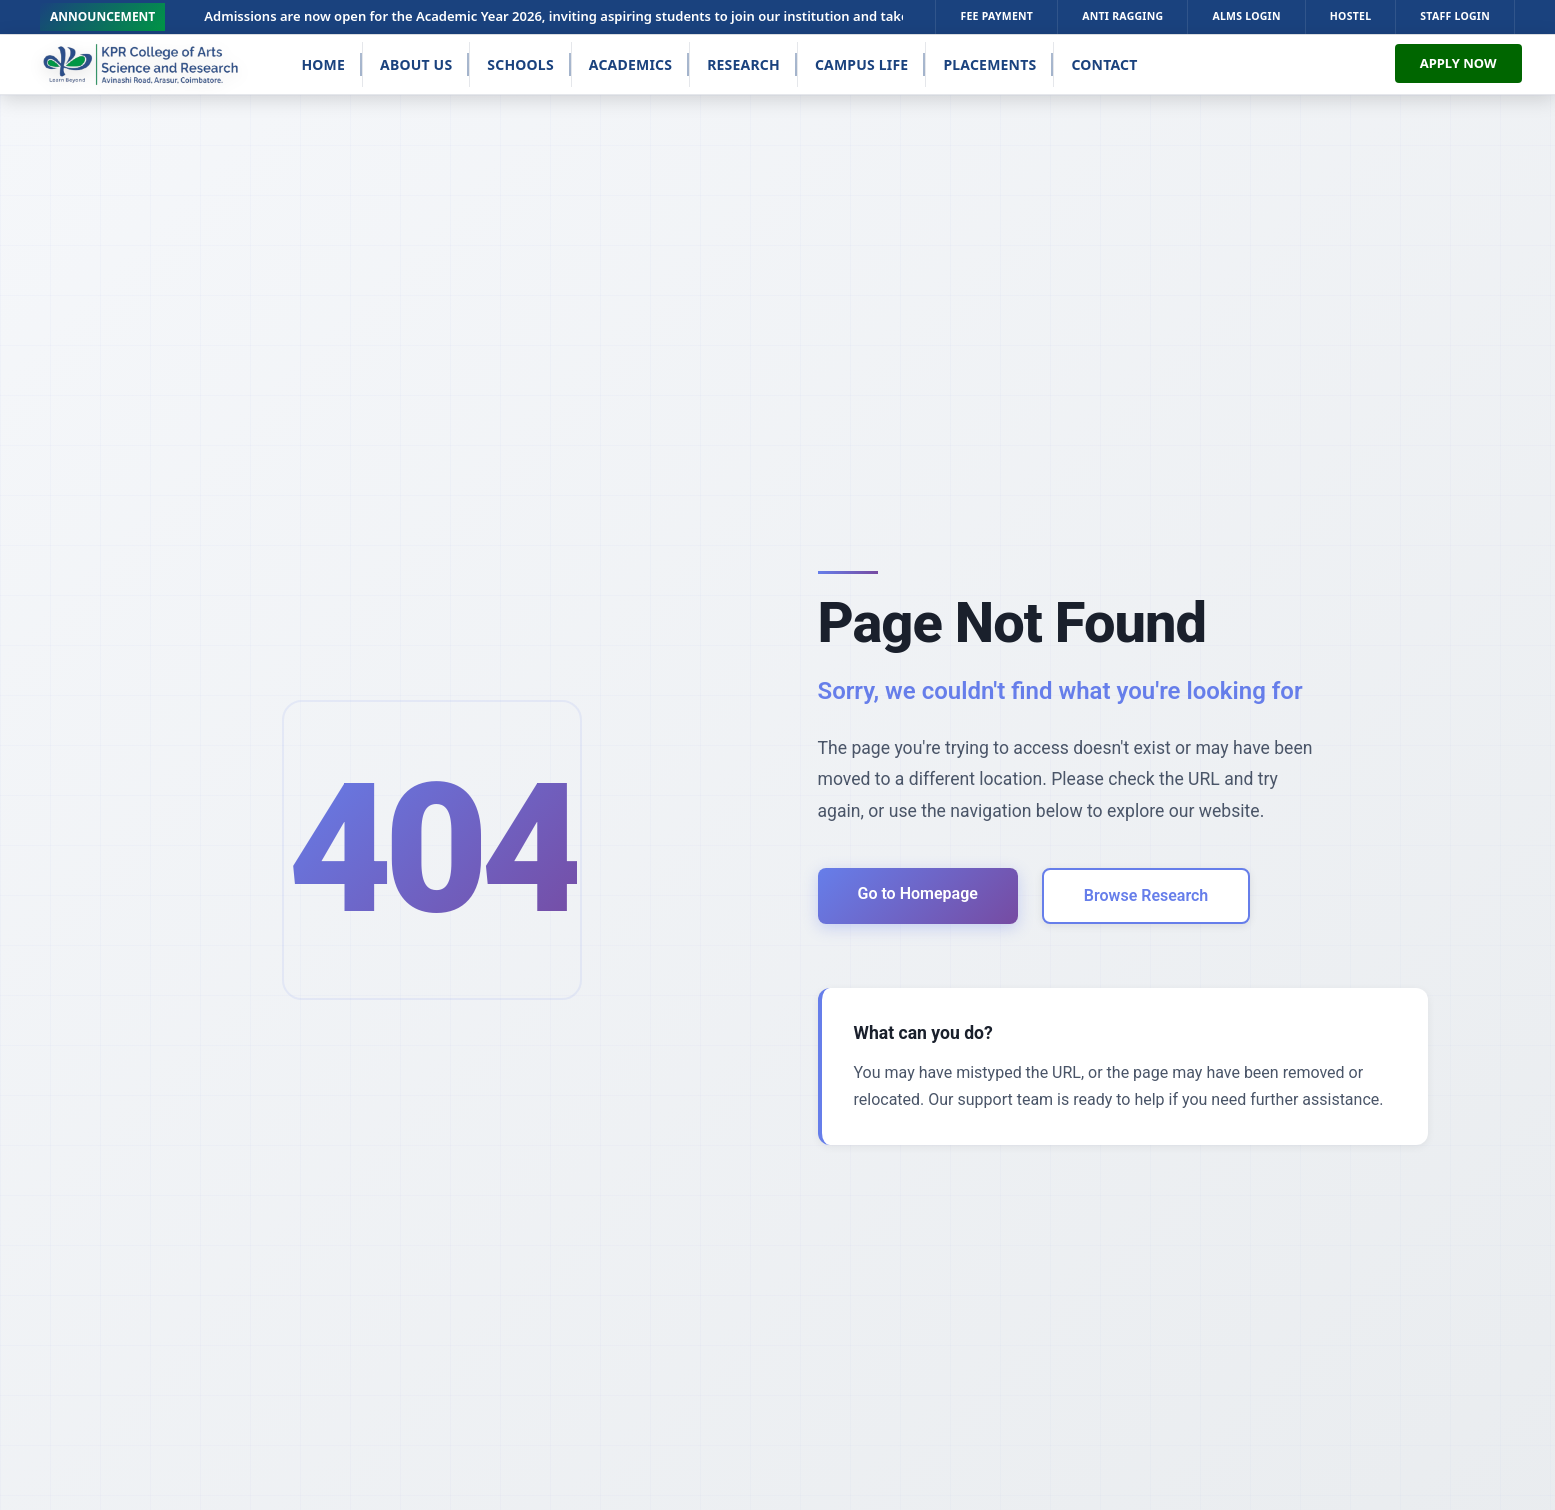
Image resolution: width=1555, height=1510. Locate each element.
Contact (1104, 64)
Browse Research (1146, 895)
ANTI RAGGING (1122, 16)
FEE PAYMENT (996, 16)
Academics (630, 64)
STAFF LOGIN (1455, 16)
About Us (416, 64)
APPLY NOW (1458, 63)
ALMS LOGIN (1246, 16)
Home (323, 64)
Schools (520, 64)
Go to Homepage (918, 893)
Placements (989, 64)
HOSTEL (1351, 16)
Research (743, 64)
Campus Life (862, 64)
